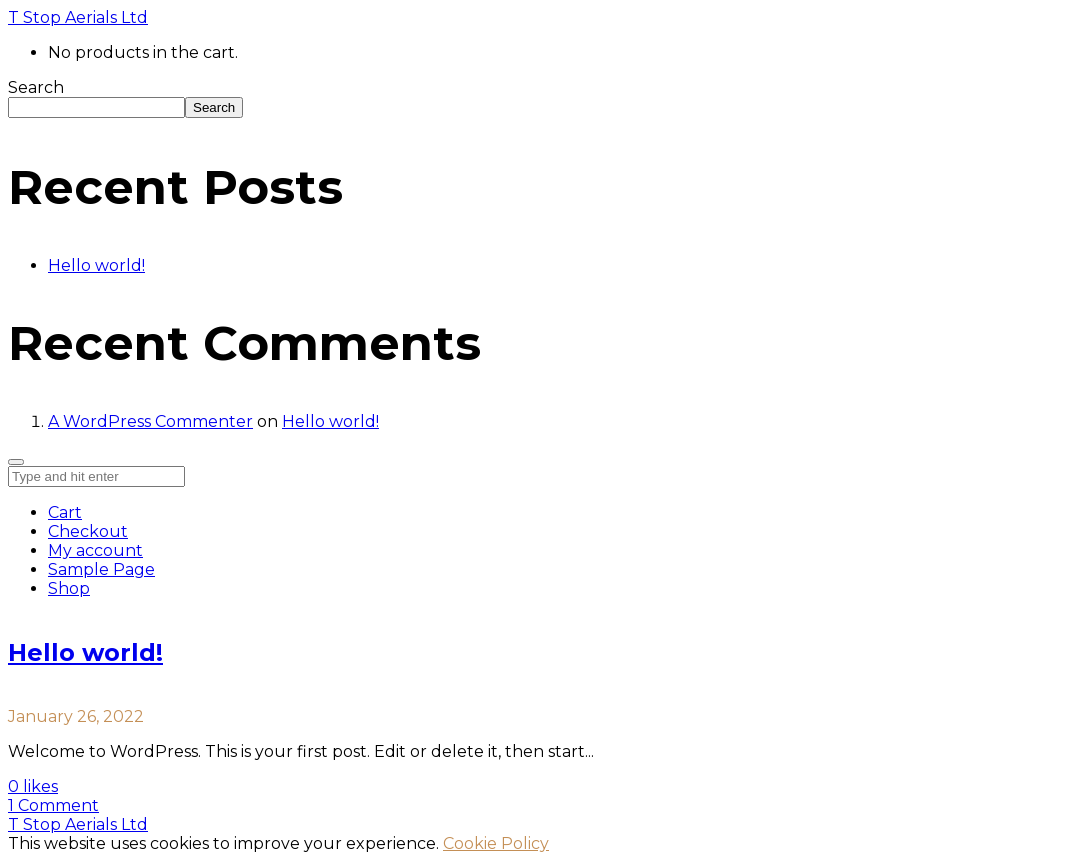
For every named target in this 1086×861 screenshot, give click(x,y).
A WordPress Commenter (150, 421)
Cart (65, 512)
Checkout (88, 531)
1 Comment (53, 805)
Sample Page (101, 569)
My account (95, 550)
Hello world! (96, 265)
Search (36, 87)
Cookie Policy (496, 843)
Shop (69, 588)
